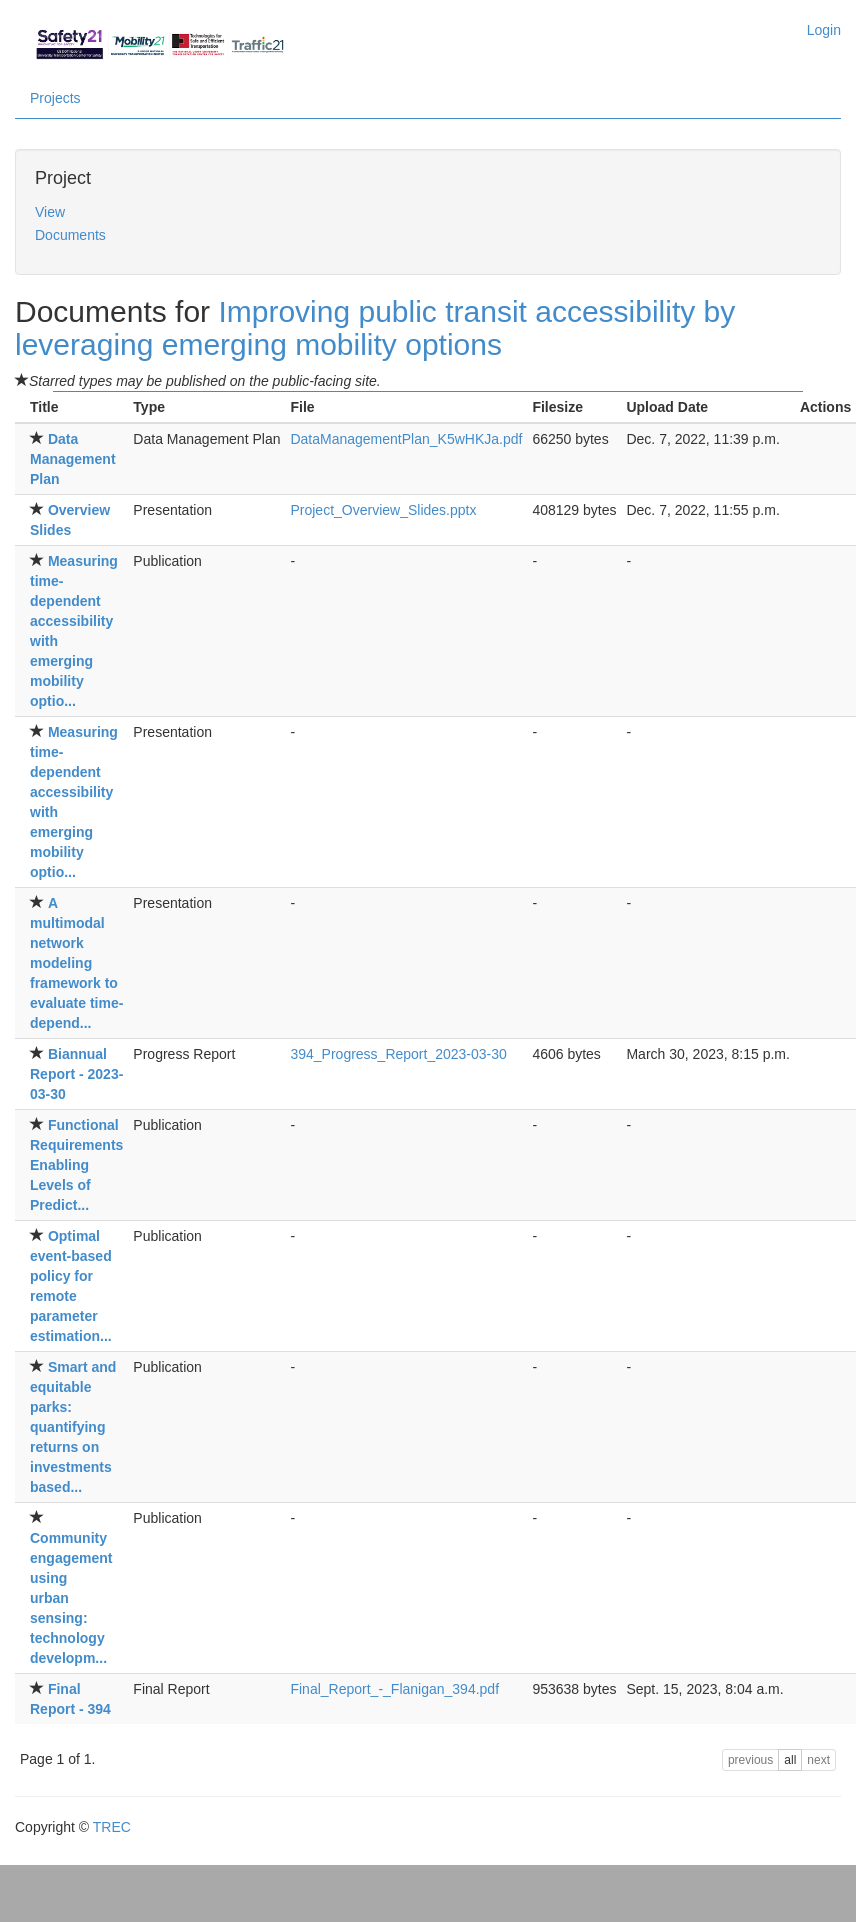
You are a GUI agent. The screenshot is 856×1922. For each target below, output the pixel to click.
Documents (70, 235)
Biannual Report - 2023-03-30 (76, 1074)
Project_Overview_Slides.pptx (383, 510)
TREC (112, 1827)
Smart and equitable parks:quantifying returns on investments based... (73, 1427)
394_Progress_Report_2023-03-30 (398, 1054)
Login (824, 30)
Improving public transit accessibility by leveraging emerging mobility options (375, 328)
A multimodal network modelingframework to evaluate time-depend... (76, 963)
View (50, 212)
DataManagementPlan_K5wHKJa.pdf (406, 439)
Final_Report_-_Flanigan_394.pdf (394, 1689)
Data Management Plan (73, 459)
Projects (55, 98)
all (790, 1760)
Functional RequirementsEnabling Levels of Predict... (76, 1165)
